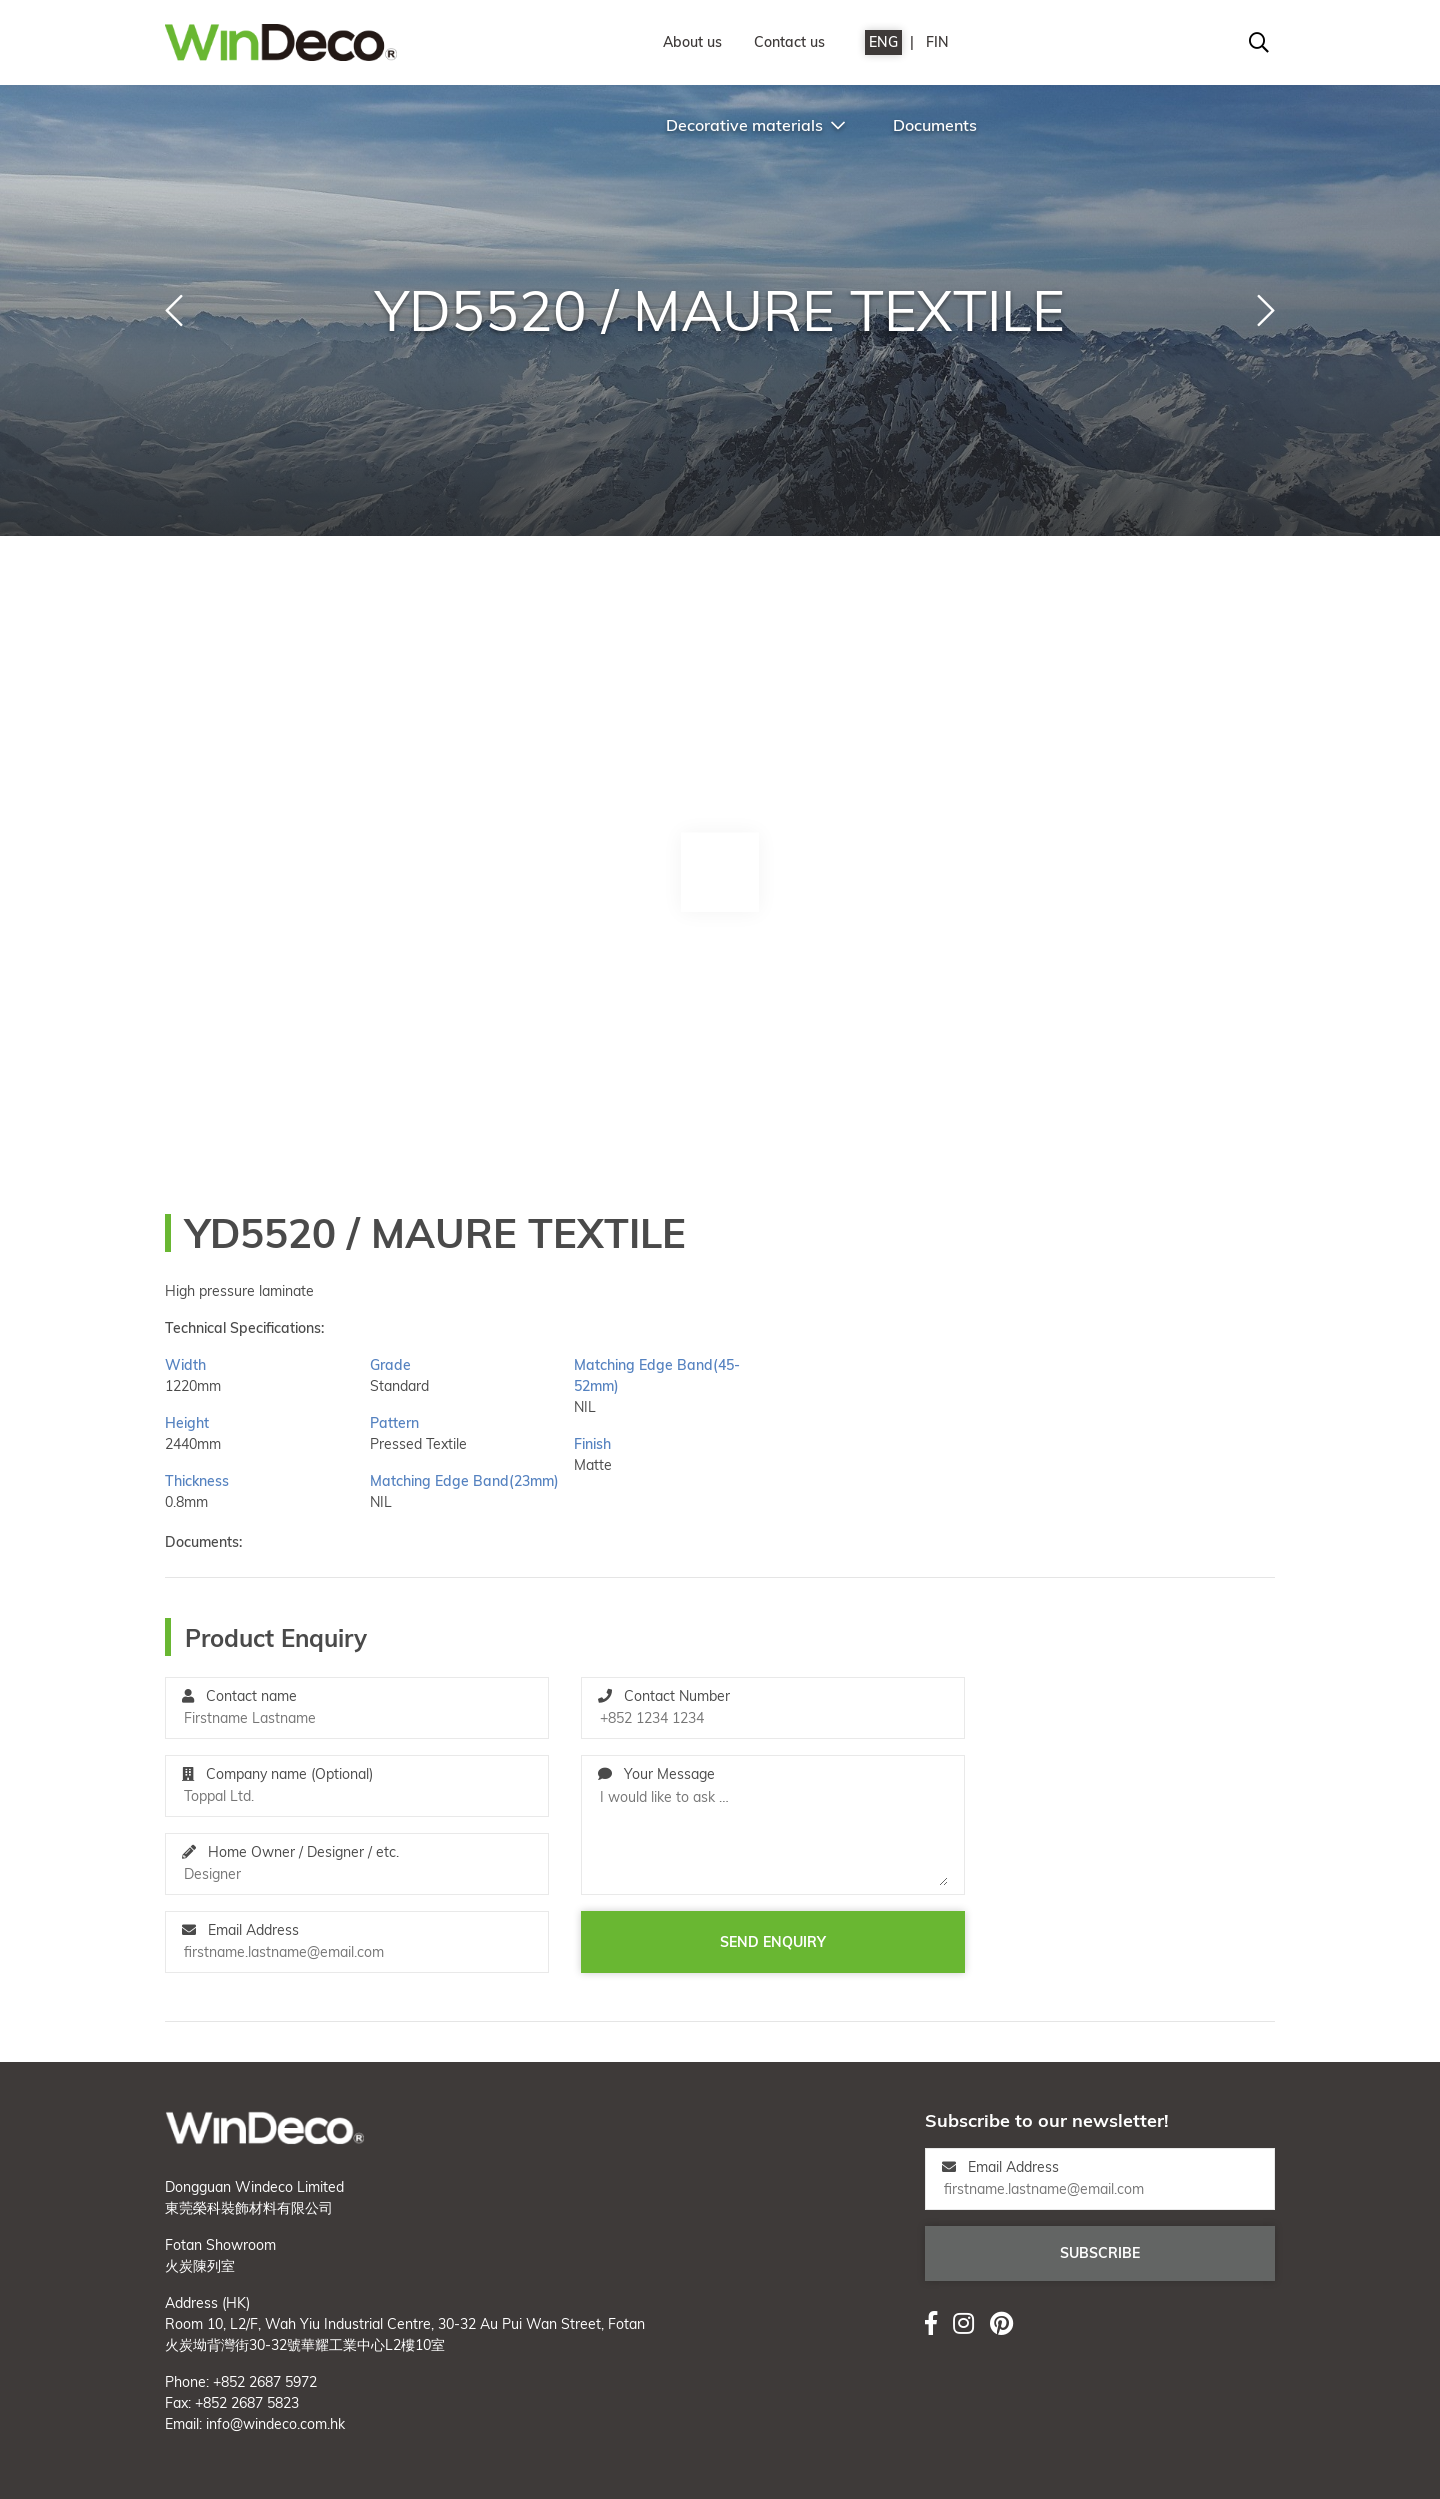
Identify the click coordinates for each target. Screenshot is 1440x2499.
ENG (883, 42)
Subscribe (1100, 2253)
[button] (174, 311)
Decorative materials (755, 125)
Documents (935, 125)
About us (692, 42)
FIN (937, 42)
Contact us (789, 42)
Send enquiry (773, 1942)
